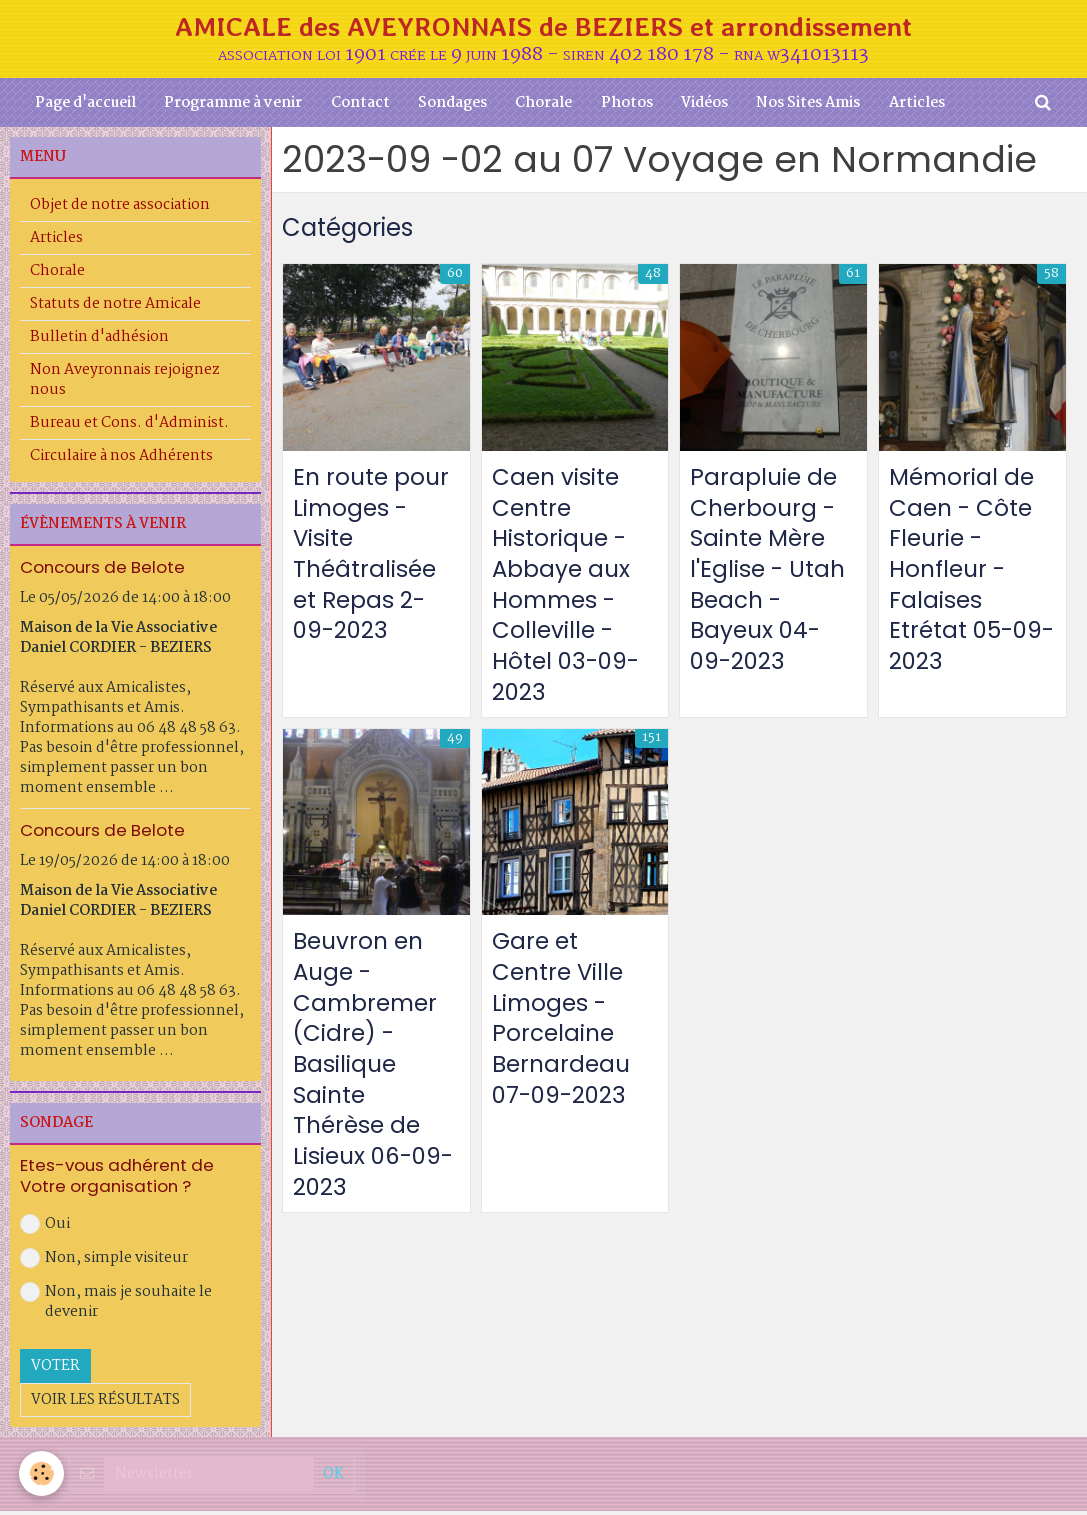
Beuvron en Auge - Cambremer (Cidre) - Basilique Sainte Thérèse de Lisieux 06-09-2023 (368, 1076)
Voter (55, 1369)
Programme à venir (228, 106)
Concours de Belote (102, 571)
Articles (923, 106)
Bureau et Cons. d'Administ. (129, 427)
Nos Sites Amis (813, 106)
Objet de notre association (120, 209)
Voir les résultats (105, 1403)
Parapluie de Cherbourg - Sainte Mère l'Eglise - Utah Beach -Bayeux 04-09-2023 (769, 575)
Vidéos (707, 106)
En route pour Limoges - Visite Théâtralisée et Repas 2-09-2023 (373, 559)
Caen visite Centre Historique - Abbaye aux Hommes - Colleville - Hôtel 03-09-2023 (569, 590)
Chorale (543, 106)
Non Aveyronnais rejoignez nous (125, 384)
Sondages (450, 106)
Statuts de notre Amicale (115, 308)
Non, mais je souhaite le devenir (116, 1305)
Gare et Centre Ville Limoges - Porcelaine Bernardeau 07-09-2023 (563, 1029)
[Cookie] (42, 1473)
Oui (45, 1227)
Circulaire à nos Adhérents (121, 460)
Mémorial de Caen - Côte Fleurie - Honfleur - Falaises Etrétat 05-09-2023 (964, 575)
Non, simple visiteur (104, 1261)
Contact (356, 106)
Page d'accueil (78, 106)
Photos (628, 106)
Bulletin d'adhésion (99, 341)
